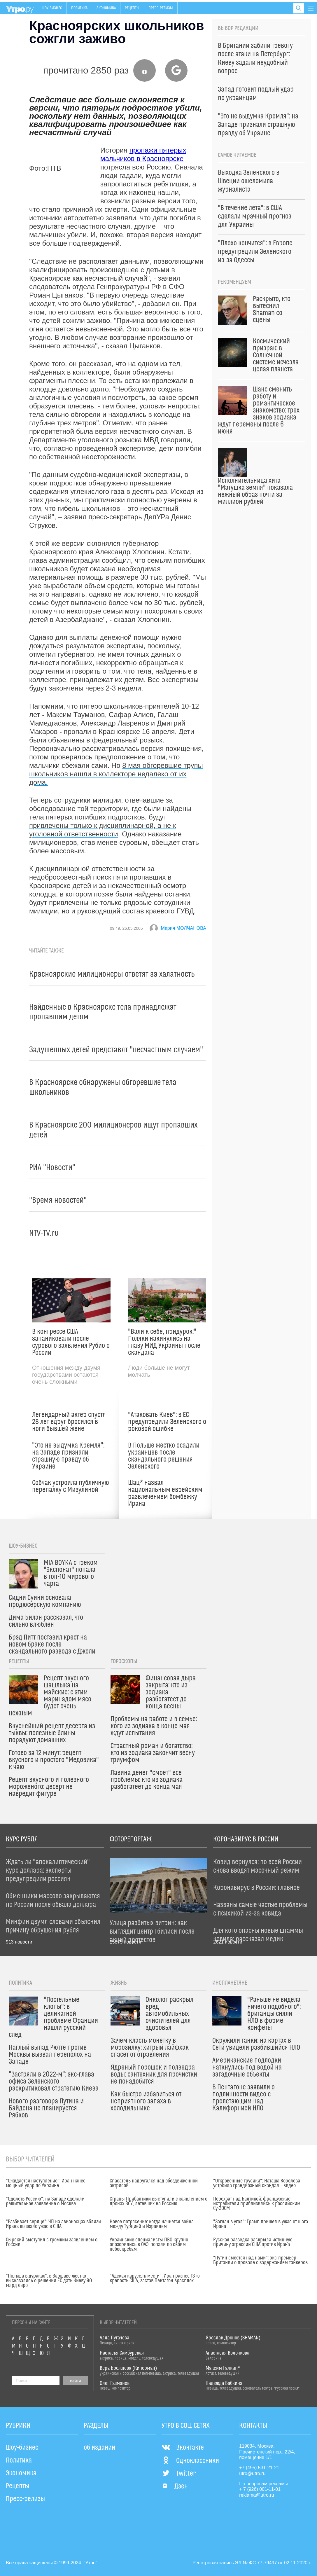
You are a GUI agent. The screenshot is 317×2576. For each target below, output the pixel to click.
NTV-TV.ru (44, 1233)
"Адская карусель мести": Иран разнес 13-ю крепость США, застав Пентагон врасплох (155, 2278)
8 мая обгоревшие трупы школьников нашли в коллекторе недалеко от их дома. (116, 773)
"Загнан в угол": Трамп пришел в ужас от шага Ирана (260, 2224)
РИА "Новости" (52, 1167)
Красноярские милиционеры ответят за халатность (112, 974)
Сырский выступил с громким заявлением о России (51, 2242)
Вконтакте (183, 2448)
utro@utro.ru (252, 2473)
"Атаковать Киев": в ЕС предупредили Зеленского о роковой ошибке (167, 1422)
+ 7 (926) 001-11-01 (260, 2489)
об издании (99, 2448)
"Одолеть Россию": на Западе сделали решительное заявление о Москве (45, 2201)
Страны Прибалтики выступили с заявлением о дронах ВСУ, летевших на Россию (158, 2201)
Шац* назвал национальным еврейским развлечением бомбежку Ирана (165, 1493)
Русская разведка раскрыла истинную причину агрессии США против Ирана (253, 2242)
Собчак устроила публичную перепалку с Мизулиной (70, 1486)
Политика (79, 8)
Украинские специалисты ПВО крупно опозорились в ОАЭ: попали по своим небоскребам (149, 2245)
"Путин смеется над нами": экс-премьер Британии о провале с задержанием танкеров (260, 2260)
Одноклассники (190, 2461)
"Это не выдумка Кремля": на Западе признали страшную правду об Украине (68, 1456)
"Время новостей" (58, 1200)
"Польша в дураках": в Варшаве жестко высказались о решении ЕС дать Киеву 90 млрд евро (49, 2281)
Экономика (106, 8)
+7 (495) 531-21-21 (259, 2467)
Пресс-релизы (160, 8)
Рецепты (132, 8)
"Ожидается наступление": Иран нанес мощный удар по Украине (45, 2183)
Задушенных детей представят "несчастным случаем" (116, 1050)
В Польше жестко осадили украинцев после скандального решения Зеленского (163, 1456)
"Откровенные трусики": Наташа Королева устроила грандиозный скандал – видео (256, 2183)
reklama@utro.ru (256, 2495)
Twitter (179, 2474)
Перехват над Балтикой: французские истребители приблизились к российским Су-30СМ (256, 2204)
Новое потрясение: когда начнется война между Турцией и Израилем (152, 2224)
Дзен (175, 2486)
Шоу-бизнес (52, 8)
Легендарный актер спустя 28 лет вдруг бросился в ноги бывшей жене (69, 1422)
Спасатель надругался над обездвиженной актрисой (154, 2183)
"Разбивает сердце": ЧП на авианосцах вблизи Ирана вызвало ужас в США (53, 2224)
